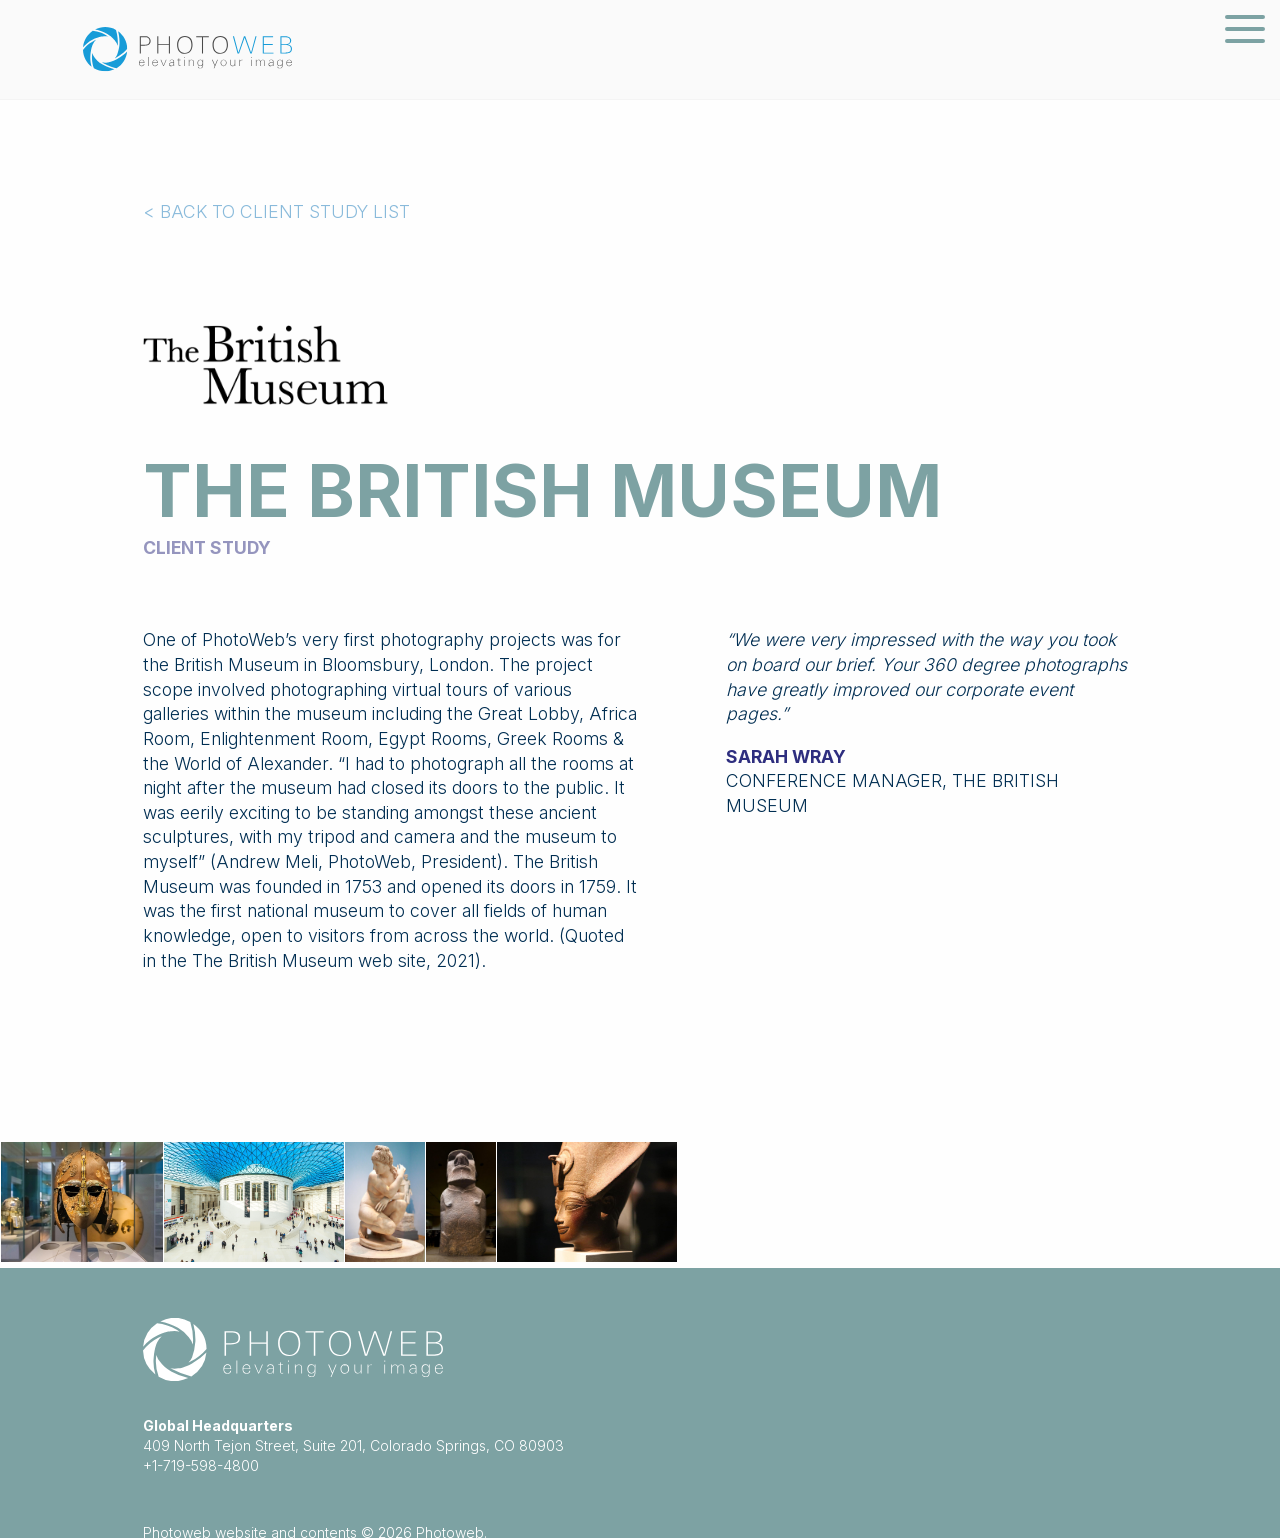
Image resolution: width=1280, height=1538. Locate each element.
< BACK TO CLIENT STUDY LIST (276, 211)
